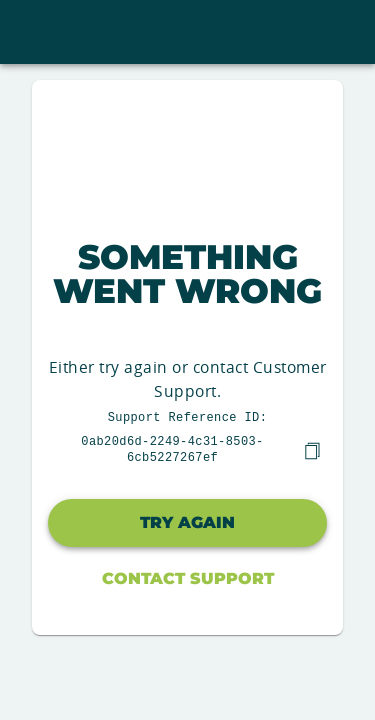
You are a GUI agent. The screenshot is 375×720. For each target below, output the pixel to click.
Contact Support (188, 576)
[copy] (312, 449)
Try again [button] (187, 520)
